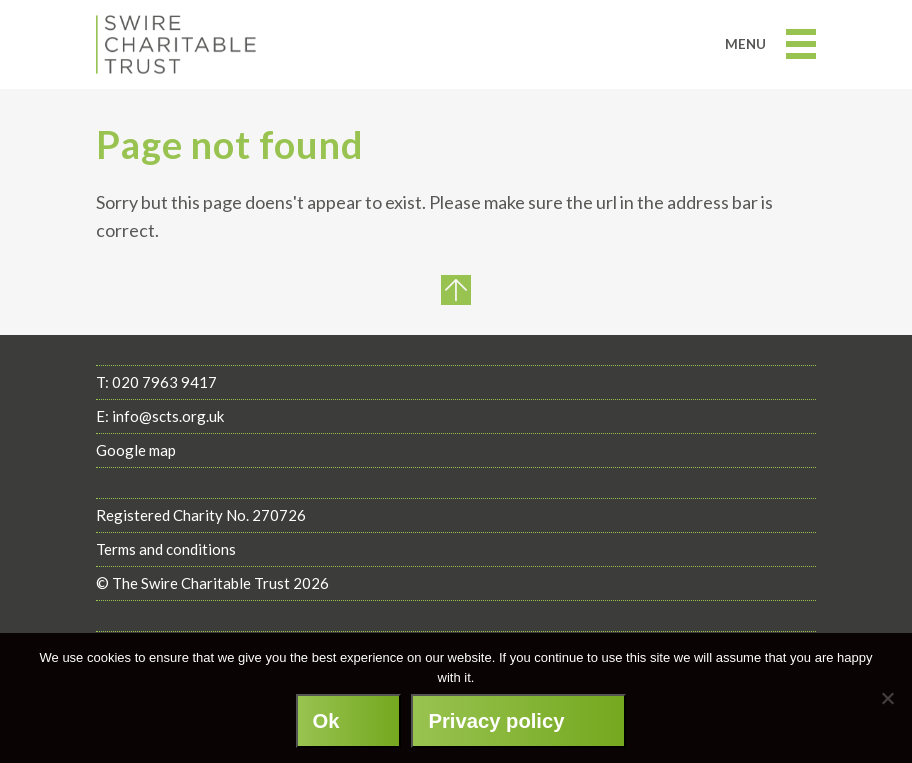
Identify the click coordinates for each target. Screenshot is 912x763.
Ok (326, 721)
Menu (770, 44)
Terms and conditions (166, 549)
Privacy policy (496, 721)
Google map (136, 450)
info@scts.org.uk (168, 416)
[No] (887, 698)
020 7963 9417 (164, 382)
